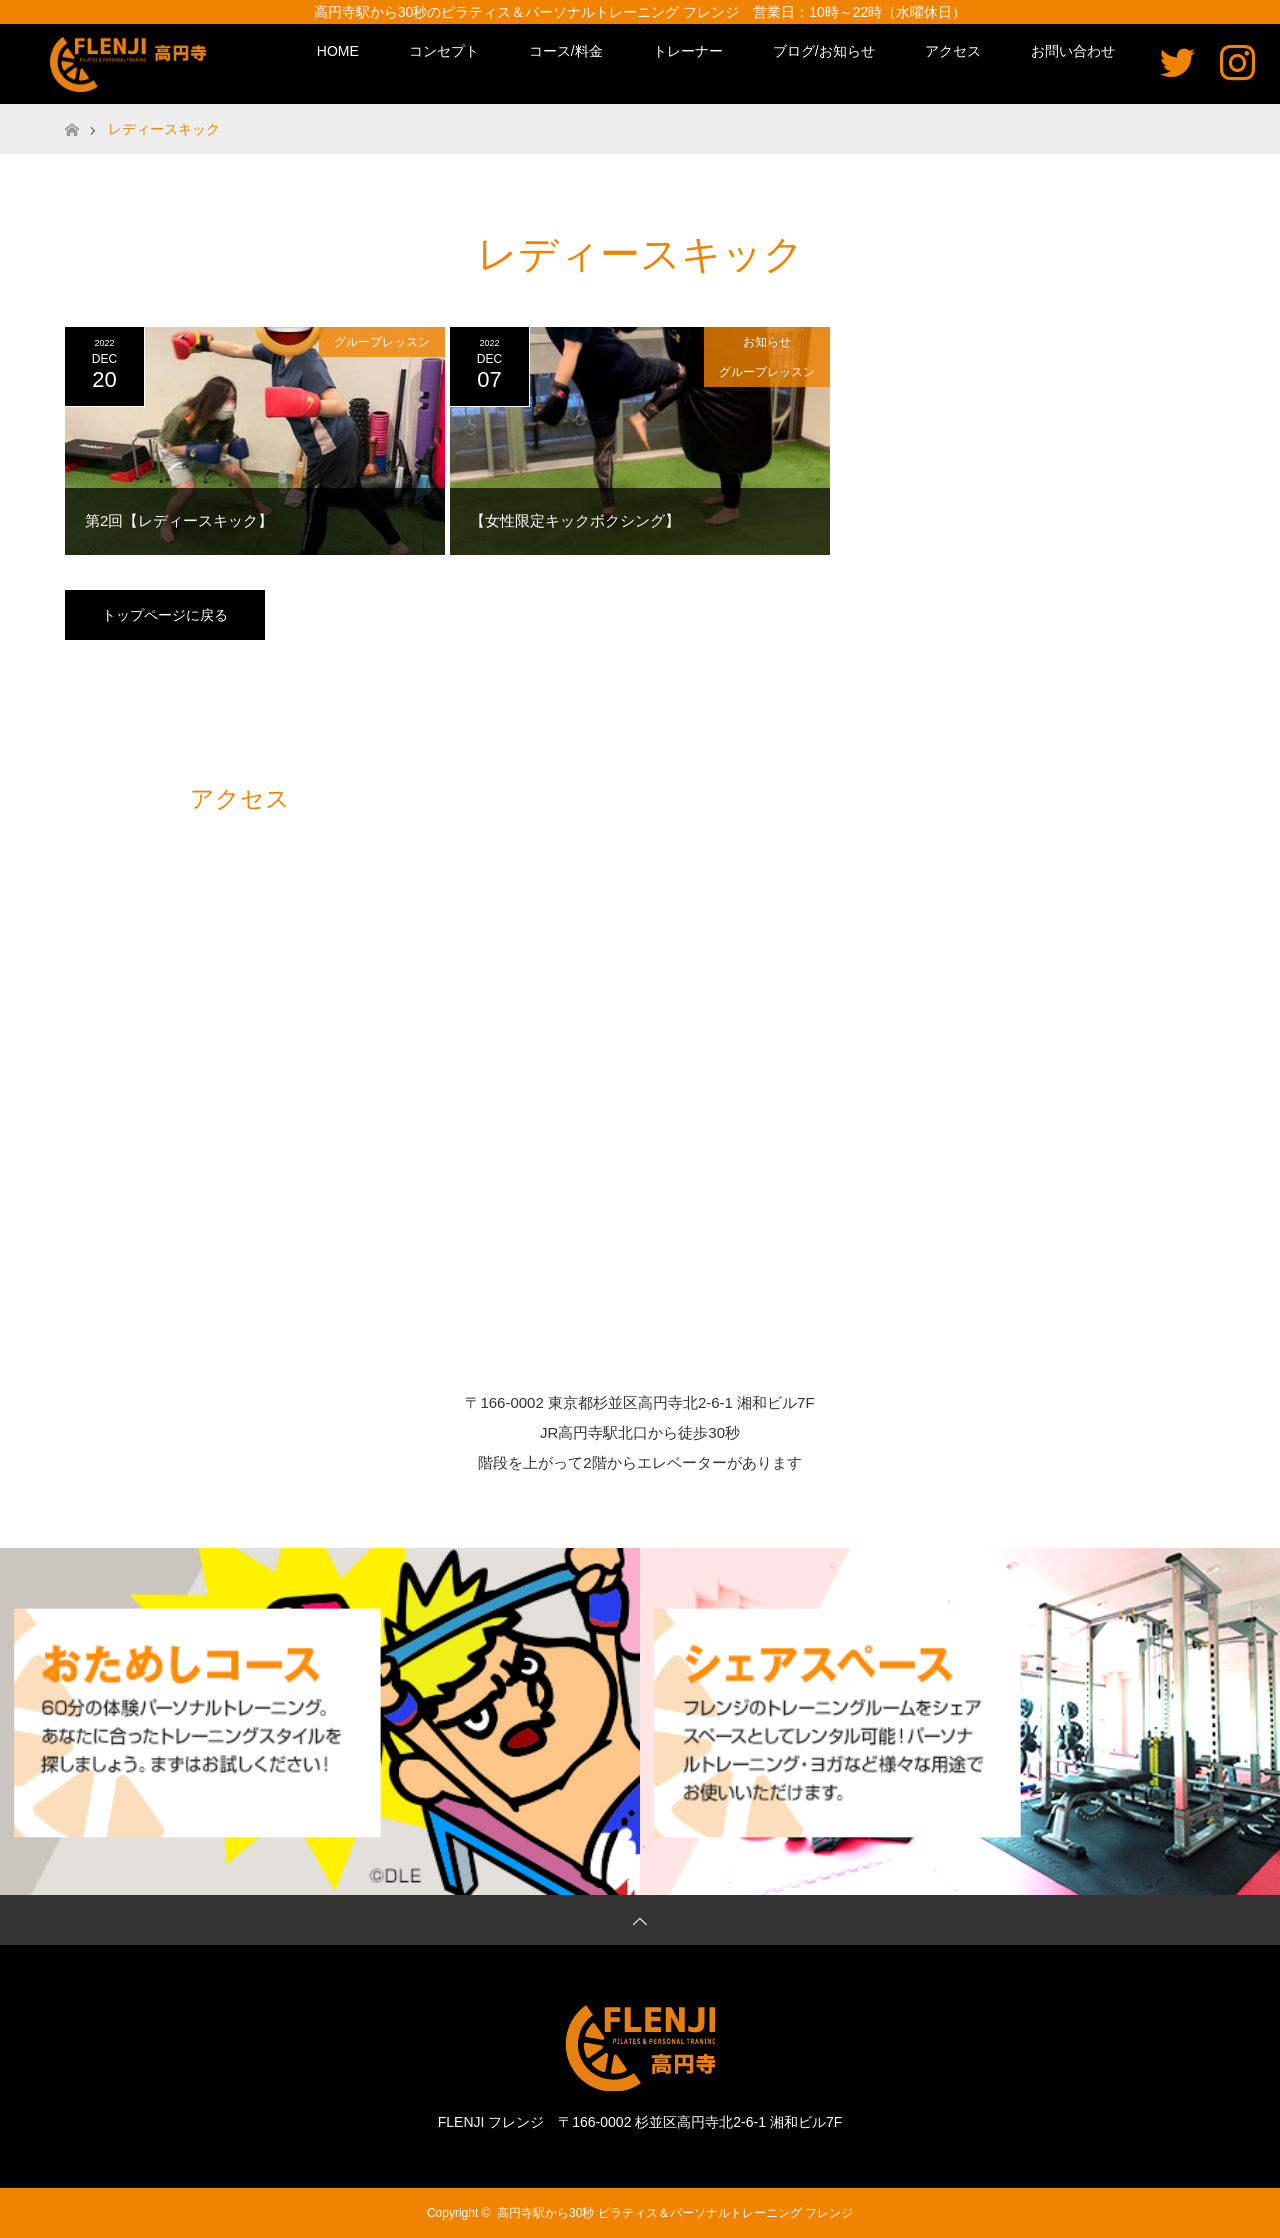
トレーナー (688, 51)
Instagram (1237, 61)
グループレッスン (382, 342)
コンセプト (444, 51)
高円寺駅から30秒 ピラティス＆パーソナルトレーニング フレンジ (675, 2213)
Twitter (1177, 61)
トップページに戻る (165, 615)
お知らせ (767, 342)
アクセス (953, 51)
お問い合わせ (1073, 51)
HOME (338, 51)
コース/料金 (566, 51)
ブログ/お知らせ (824, 51)
